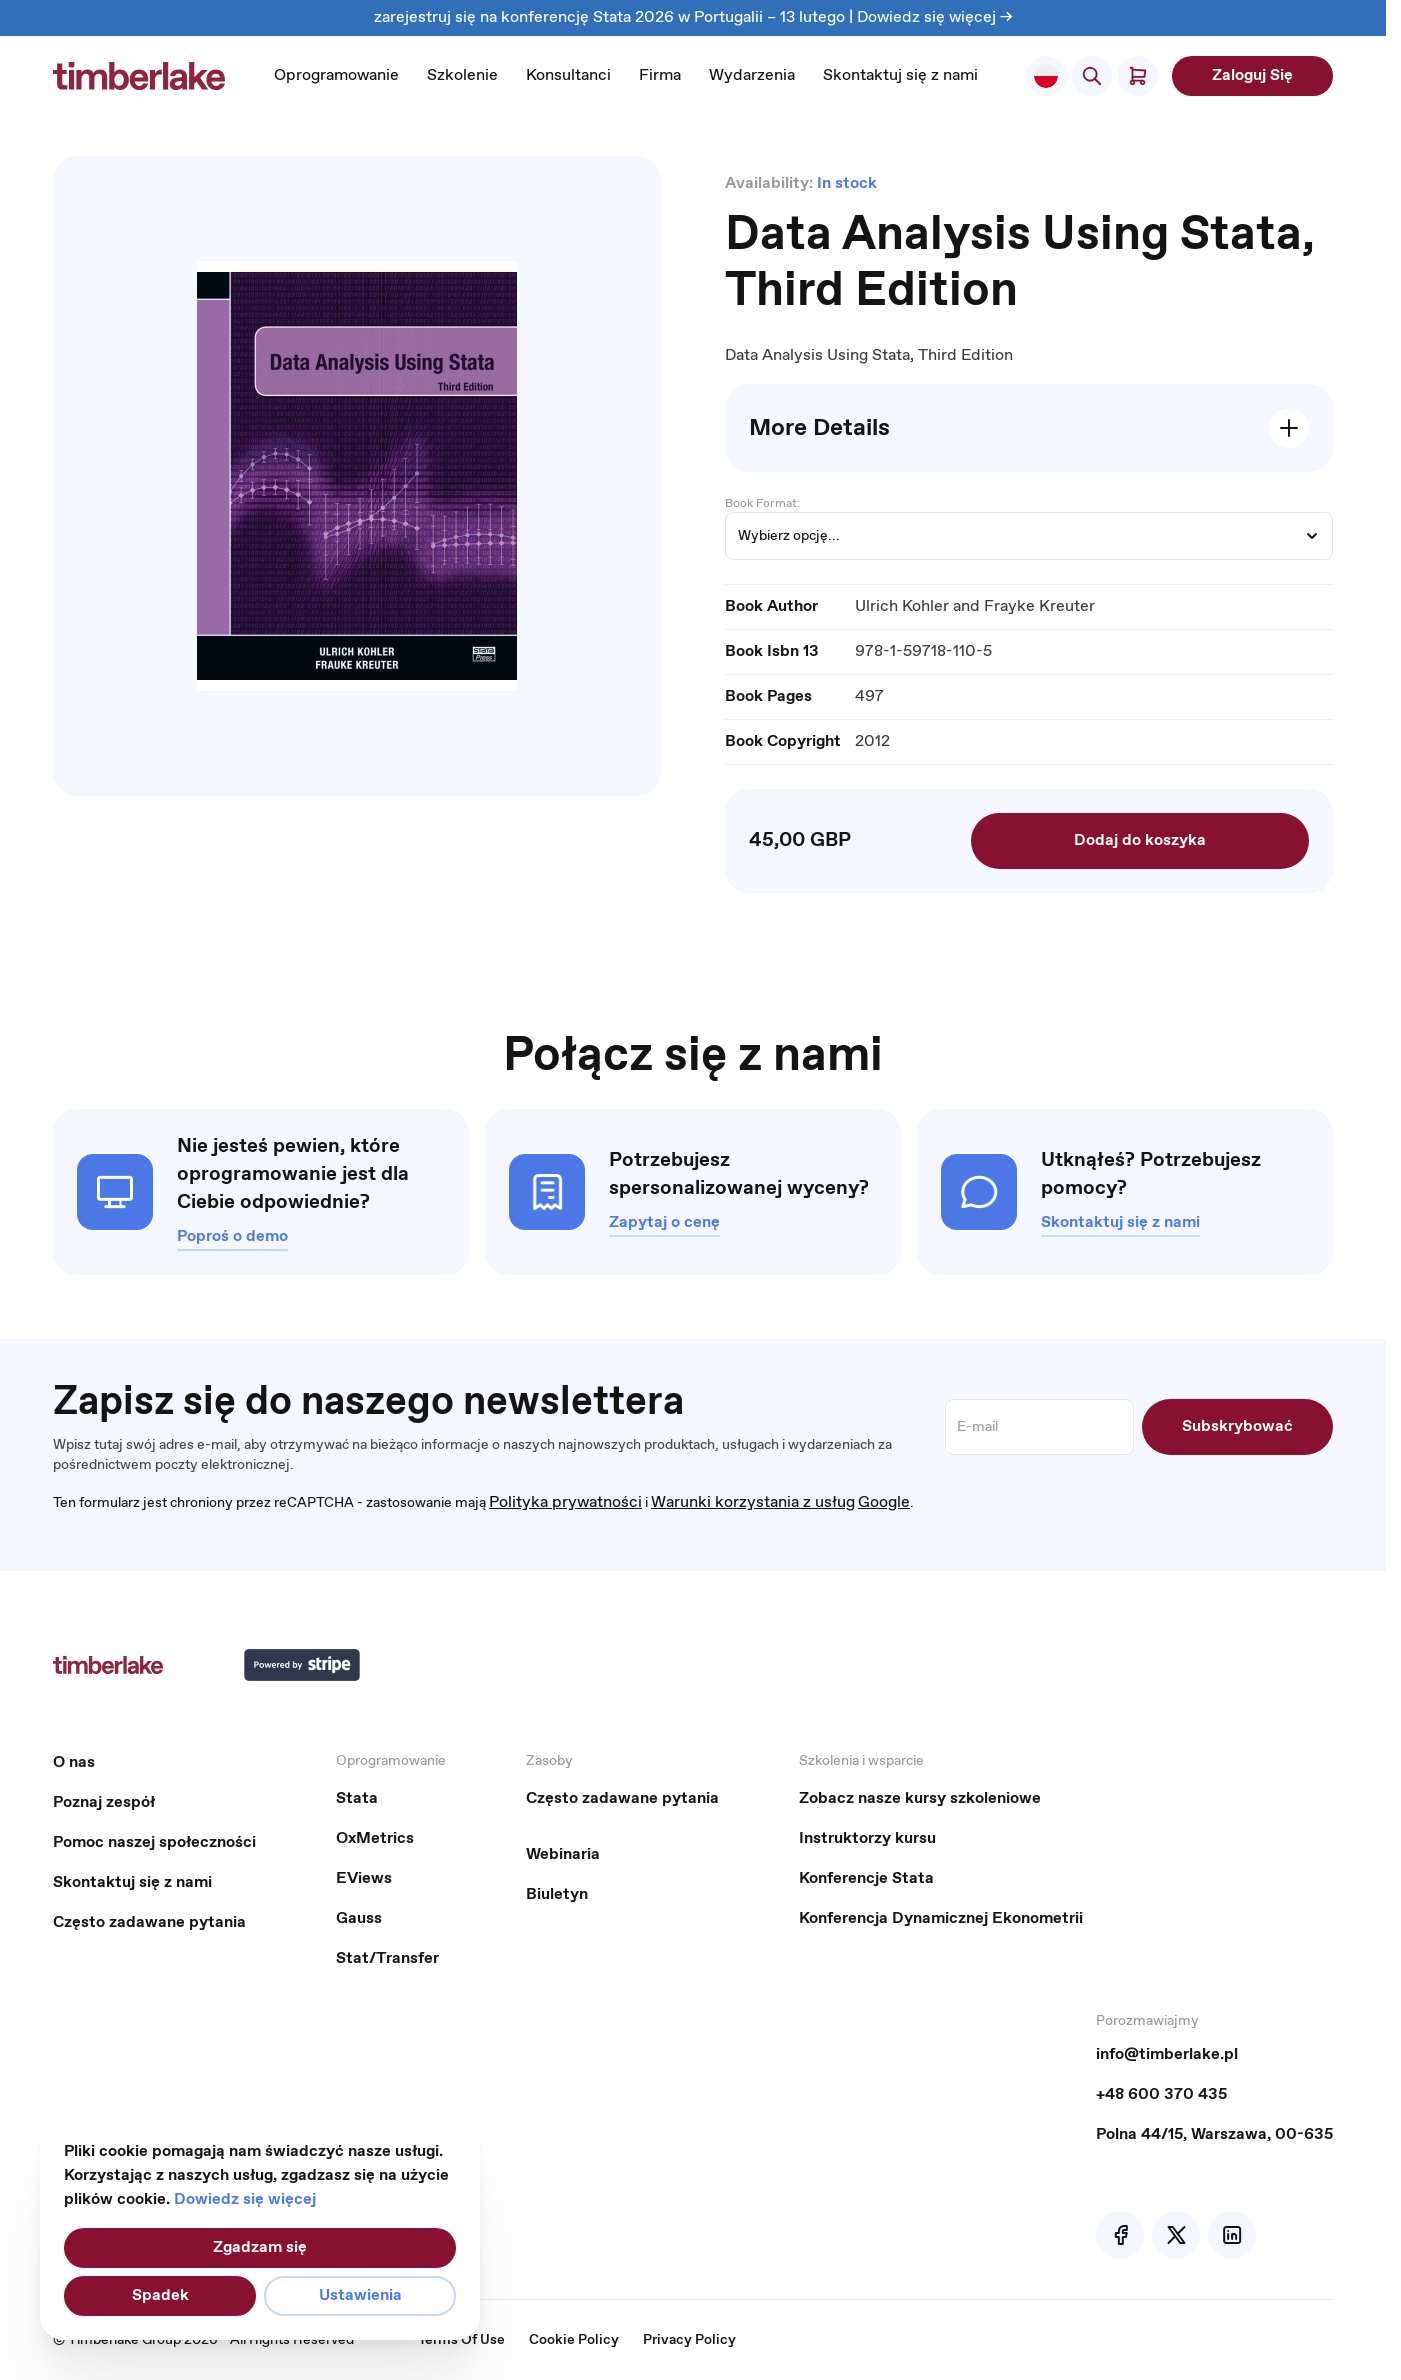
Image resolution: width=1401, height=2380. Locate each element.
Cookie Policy (574, 2340)
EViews (364, 1878)
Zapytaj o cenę (664, 1222)
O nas (74, 1762)
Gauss (359, 1918)
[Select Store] (1046, 76)
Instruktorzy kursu (867, 1838)
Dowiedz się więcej (245, 2199)
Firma (660, 75)
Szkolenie (462, 75)
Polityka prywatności (565, 1502)
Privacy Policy (689, 2340)
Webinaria (563, 1854)
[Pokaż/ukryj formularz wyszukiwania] (1092, 76)
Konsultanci (568, 75)
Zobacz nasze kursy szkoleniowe (920, 1798)
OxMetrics (375, 1838)
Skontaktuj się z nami (900, 75)
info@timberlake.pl (1167, 2054)
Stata (357, 1798)
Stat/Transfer (387, 1958)
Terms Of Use (461, 2340)
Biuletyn (557, 1894)
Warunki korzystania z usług (753, 1502)
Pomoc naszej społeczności (154, 1842)
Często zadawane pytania (149, 1922)
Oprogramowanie (336, 75)
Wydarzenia (752, 75)
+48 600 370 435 (1161, 2094)
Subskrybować (1237, 1426)
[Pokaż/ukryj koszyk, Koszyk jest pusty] (1138, 76)
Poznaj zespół (104, 1802)
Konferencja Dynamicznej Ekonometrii (941, 1918)
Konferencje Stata (866, 1878)
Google (884, 1502)
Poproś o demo (232, 1236)
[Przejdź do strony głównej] (139, 76)
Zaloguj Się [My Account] (1252, 75)
